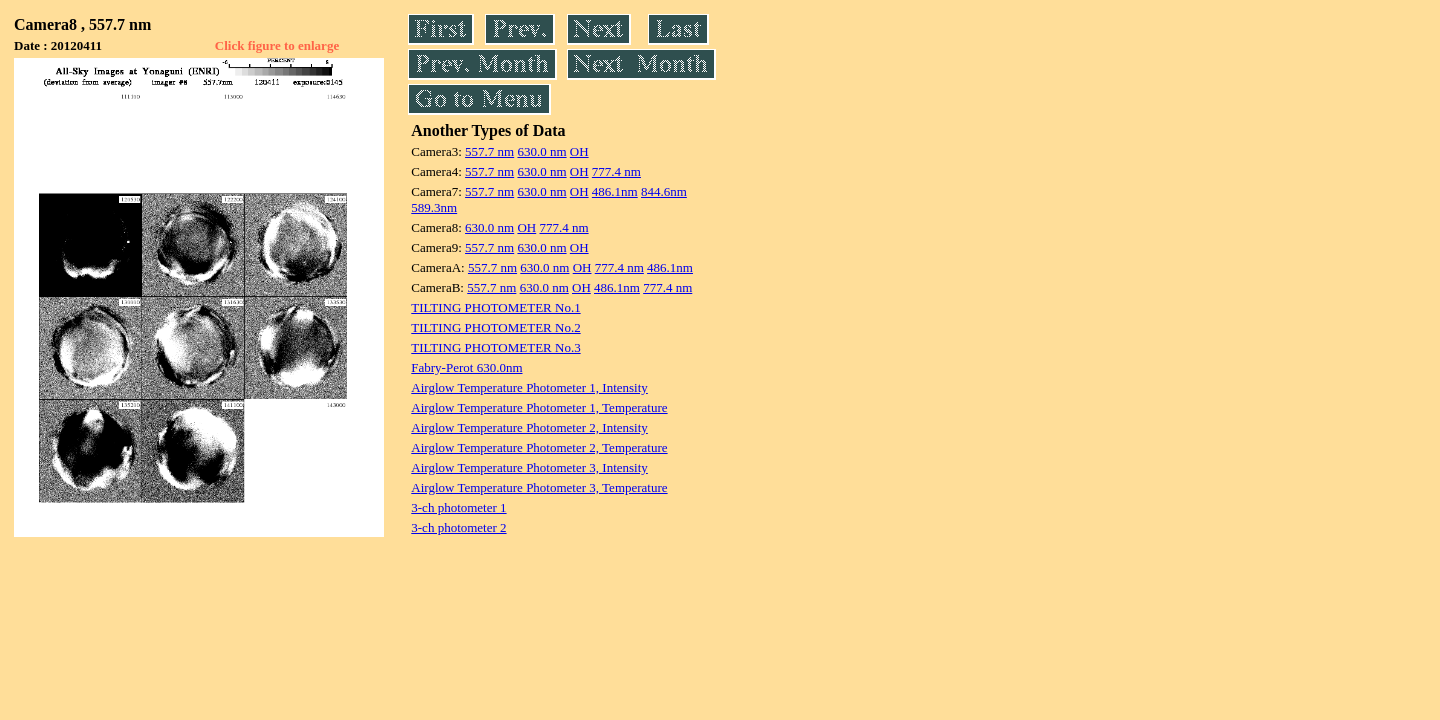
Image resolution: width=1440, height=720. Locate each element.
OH (579, 151)
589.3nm (434, 207)
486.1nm (615, 191)
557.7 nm (489, 151)
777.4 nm (616, 171)
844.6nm (664, 191)
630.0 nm (541, 151)
